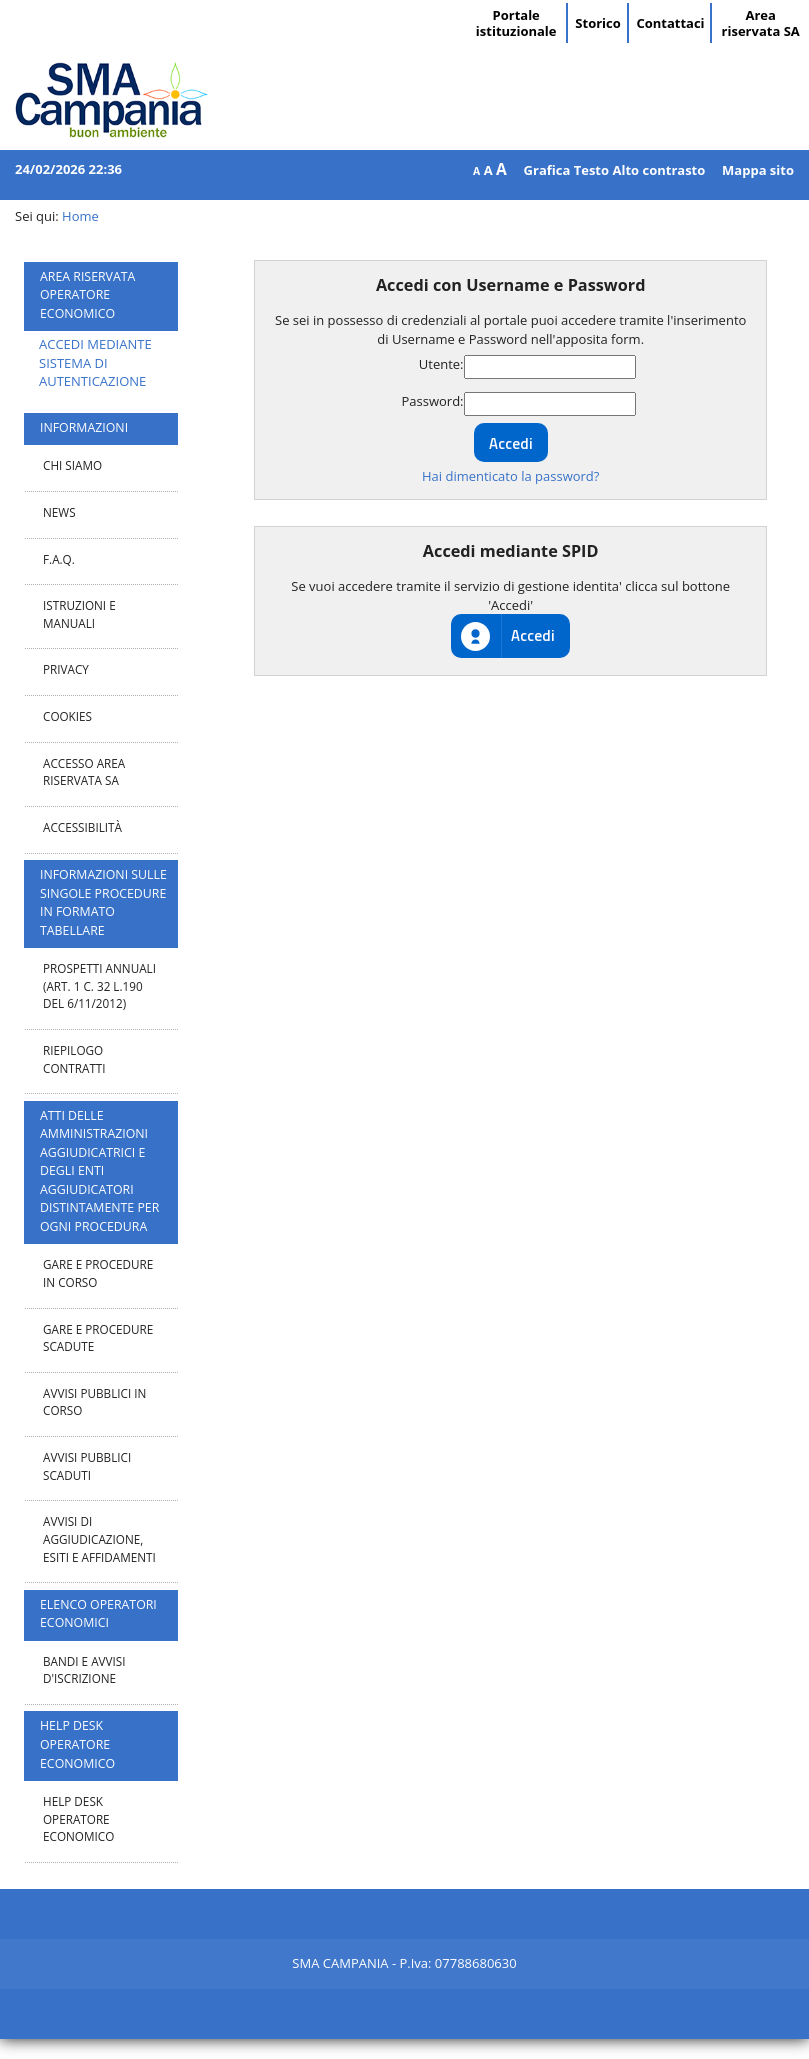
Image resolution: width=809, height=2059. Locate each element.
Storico (597, 23)
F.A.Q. (59, 559)
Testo (591, 170)
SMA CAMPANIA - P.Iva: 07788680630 (404, 1963)
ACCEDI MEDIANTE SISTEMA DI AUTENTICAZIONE (95, 362)
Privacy (66, 669)
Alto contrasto (658, 170)
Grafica (547, 170)
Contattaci (670, 23)
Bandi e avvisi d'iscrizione (84, 1670)
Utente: (441, 364)
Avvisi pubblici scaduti (87, 1466)
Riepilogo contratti (74, 1059)
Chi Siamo (72, 465)
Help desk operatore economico (78, 1818)
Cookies (67, 716)
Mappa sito (758, 170)
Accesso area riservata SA (84, 772)
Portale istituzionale (516, 23)
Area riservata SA (761, 23)
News (59, 512)
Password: (432, 401)
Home (80, 216)
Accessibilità (82, 827)
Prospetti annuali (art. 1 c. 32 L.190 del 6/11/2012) (99, 985)
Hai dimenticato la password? (510, 476)
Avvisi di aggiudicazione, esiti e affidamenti (99, 1538)
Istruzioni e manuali (79, 614)
